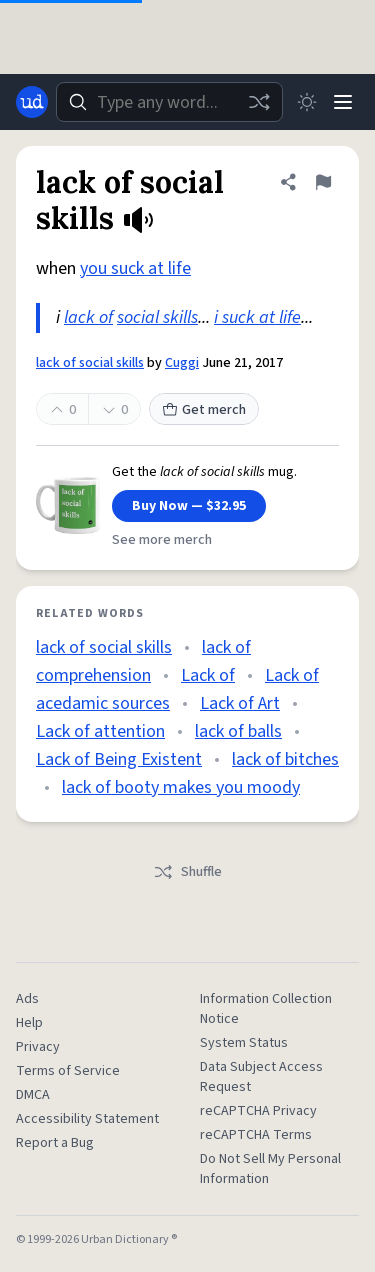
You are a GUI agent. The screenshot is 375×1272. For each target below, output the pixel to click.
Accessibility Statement (87, 1119)
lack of (88, 317)
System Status (244, 1043)
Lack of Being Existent (119, 759)
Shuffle (187, 872)
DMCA (33, 1095)
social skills (157, 317)
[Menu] (343, 102)
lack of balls (238, 731)
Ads (27, 999)
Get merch (204, 410)
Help (29, 1023)
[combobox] (169, 102)
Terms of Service (68, 1071)
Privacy (38, 1047)
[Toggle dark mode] (307, 102)
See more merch (162, 540)
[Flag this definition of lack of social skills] (323, 182)
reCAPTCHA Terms (256, 1135)
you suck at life (135, 268)
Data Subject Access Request (261, 1077)
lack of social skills (90, 363)
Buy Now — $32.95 (189, 506)
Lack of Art (240, 703)
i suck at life (257, 317)
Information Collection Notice (266, 1009)
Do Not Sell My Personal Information (270, 1169)
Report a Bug (55, 1143)
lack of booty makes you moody (181, 787)
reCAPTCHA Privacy (258, 1111)
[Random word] (259, 102)
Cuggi (182, 363)
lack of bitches (285, 759)
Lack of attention (100, 731)
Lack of (208, 675)
